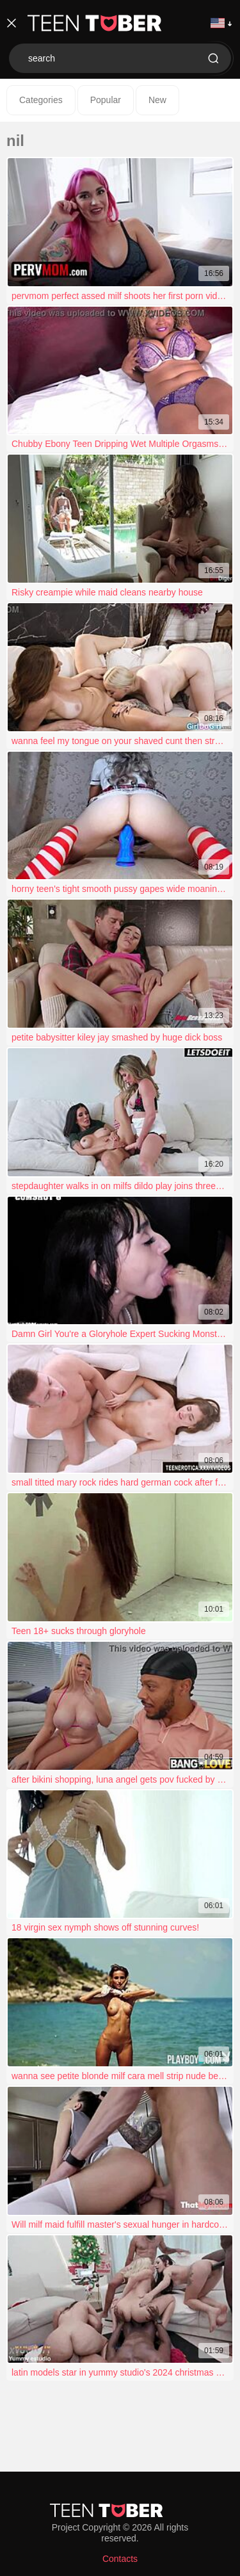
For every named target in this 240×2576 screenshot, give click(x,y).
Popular (105, 100)
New (157, 100)
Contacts (120, 2559)
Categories (41, 100)
